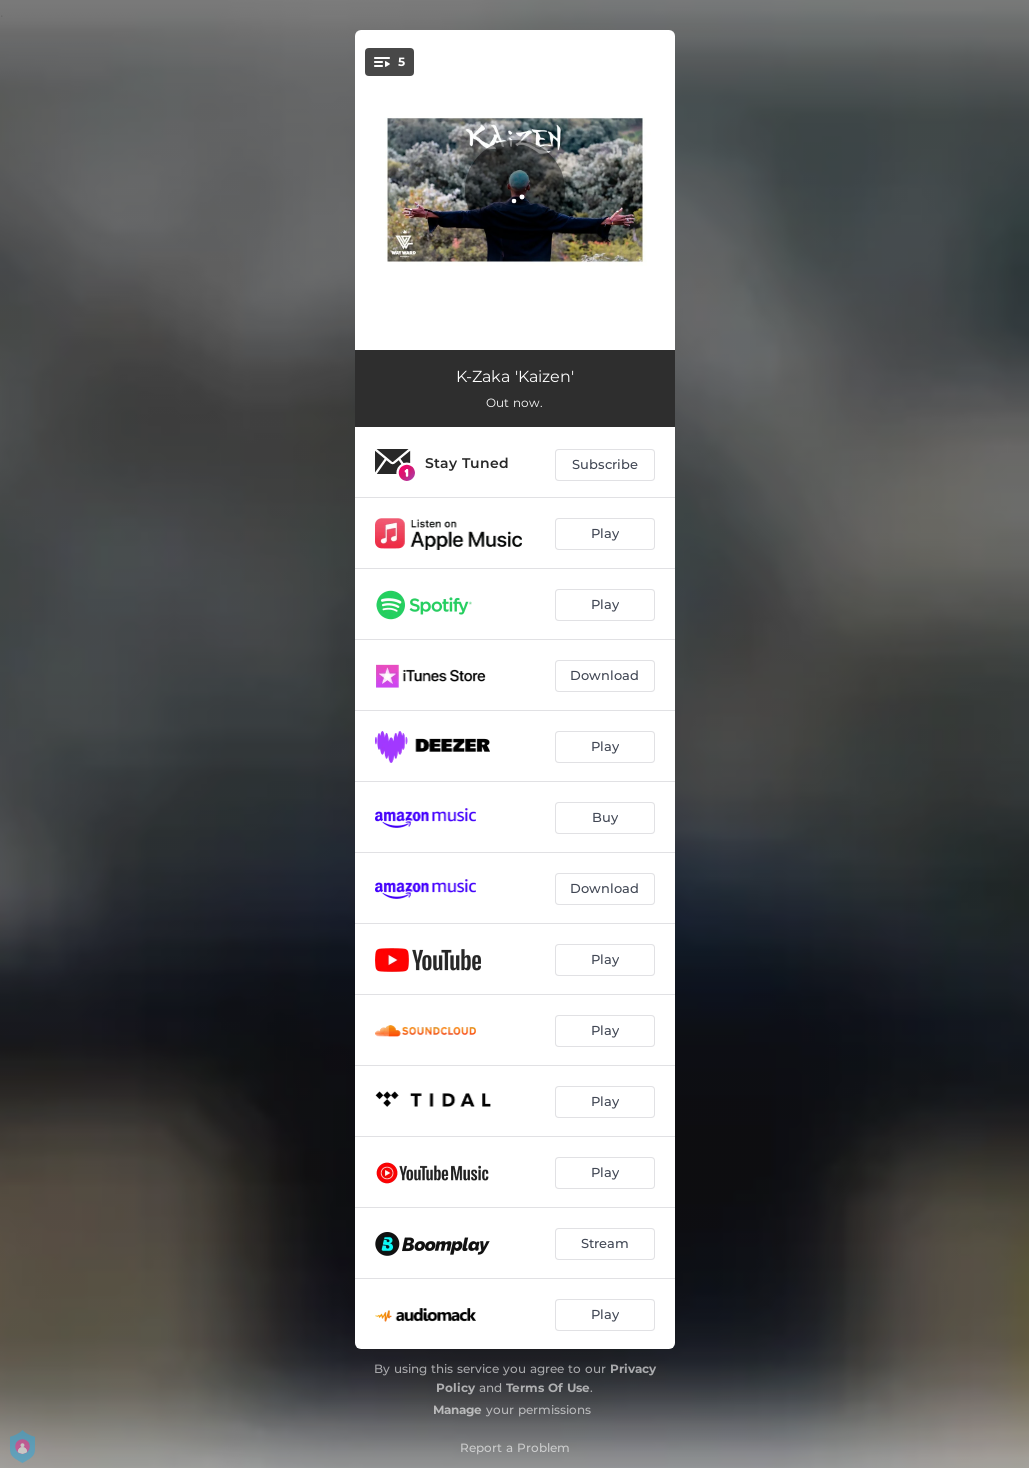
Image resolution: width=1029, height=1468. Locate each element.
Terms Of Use (548, 1387)
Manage (457, 1409)
